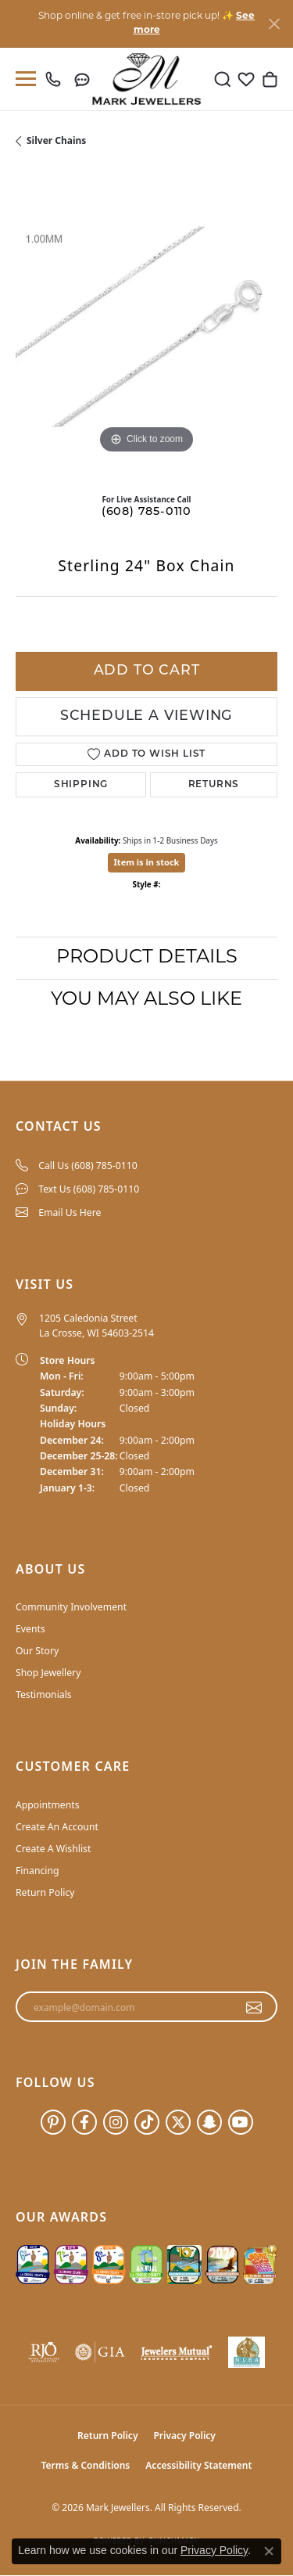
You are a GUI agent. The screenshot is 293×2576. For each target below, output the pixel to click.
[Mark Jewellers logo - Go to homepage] (146, 79)
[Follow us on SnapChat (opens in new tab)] (209, 2122)
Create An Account (57, 1826)
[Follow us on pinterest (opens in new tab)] (53, 2122)
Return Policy (45, 1892)
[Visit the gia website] (100, 2352)
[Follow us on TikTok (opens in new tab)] (146, 2122)
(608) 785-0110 (146, 512)
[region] (146, 327)
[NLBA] (246, 2352)
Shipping (81, 785)
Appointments (48, 1804)
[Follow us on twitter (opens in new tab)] (178, 2122)
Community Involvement (71, 1607)
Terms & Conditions (85, 2465)
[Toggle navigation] (23, 79)
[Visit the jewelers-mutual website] (177, 2352)
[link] (56, 79)
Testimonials (44, 1694)
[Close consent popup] (268, 2551)
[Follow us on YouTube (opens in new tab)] (240, 2122)
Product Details (147, 957)
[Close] (274, 24)
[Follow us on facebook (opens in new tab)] (84, 2122)
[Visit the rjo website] (43, 2352)
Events (30, 1628)
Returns (214, 785)
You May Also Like (146, 1000)
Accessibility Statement (198, 2465)
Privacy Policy (184, 2435)
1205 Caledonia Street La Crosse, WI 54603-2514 (96, 1325)
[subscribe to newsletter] (254, 2007)
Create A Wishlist (53, 1848)
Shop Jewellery (48, 1672)
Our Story (37, 1650)
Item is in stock (147, 862)
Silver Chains (56, 140)
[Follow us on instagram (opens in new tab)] (115, 2122)
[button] (222, 79)
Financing (37, 1870)
